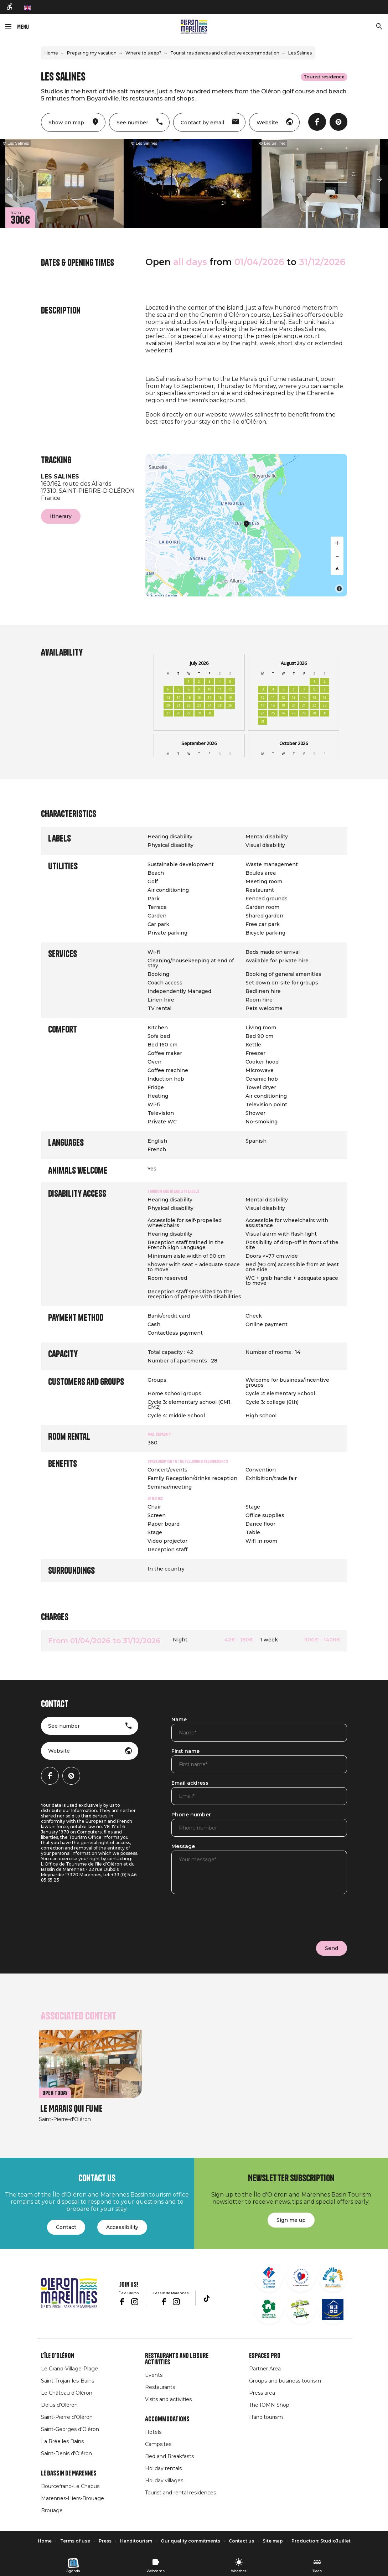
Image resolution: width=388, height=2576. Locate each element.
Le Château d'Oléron (66, 2392)
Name (179, 1720)
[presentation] (225, 1916)
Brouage (52, 2510)
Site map (273, 2541)
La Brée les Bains (62, 2441)
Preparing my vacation (92, 53)
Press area (262, 2392)
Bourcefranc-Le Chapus (70, 2486)
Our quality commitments (190, 2541)
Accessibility (122, 2227)
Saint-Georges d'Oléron (70, 2429)
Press (105, 2541)
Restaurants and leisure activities (176, 2359)
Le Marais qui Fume (71, 2109)
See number (64, 1726)
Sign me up (291, 2220)
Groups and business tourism (285, 2380)
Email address (189, 1783)
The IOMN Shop (269, 2404)
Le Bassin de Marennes (69, 2473)
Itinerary (61, 516)
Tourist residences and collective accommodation (224, 53)
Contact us (241, 2541)
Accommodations (167, 2419)
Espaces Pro (264, 2356)
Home (51, 53)
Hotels (153, 2432)
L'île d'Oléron (57, 2356)
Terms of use (75, 2541)
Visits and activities (168, 2399)
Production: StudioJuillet (321, 2541)
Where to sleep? (143, 53)
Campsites (158, 2444)
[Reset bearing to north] (337, 568)
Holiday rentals (163, 2468)
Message (183, 1847)
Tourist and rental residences (180, 2492)
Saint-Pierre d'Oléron (67, 2417)
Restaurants (160, 2387)
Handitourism (266, 2417)
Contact (66, 2227)
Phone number (191, 1815)
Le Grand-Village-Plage (69, 2368)
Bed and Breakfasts (169, 2456)
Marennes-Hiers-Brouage (72, 2498)
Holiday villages (164, 2480)
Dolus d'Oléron (59, 2404)
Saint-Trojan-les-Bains (67, 2380)
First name (185, 1751)
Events (153, 2375)
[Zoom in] (337, 543)
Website (59, 1751)
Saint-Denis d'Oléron (66, 2453)
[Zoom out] (337, 555)
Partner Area (265, 2368)
